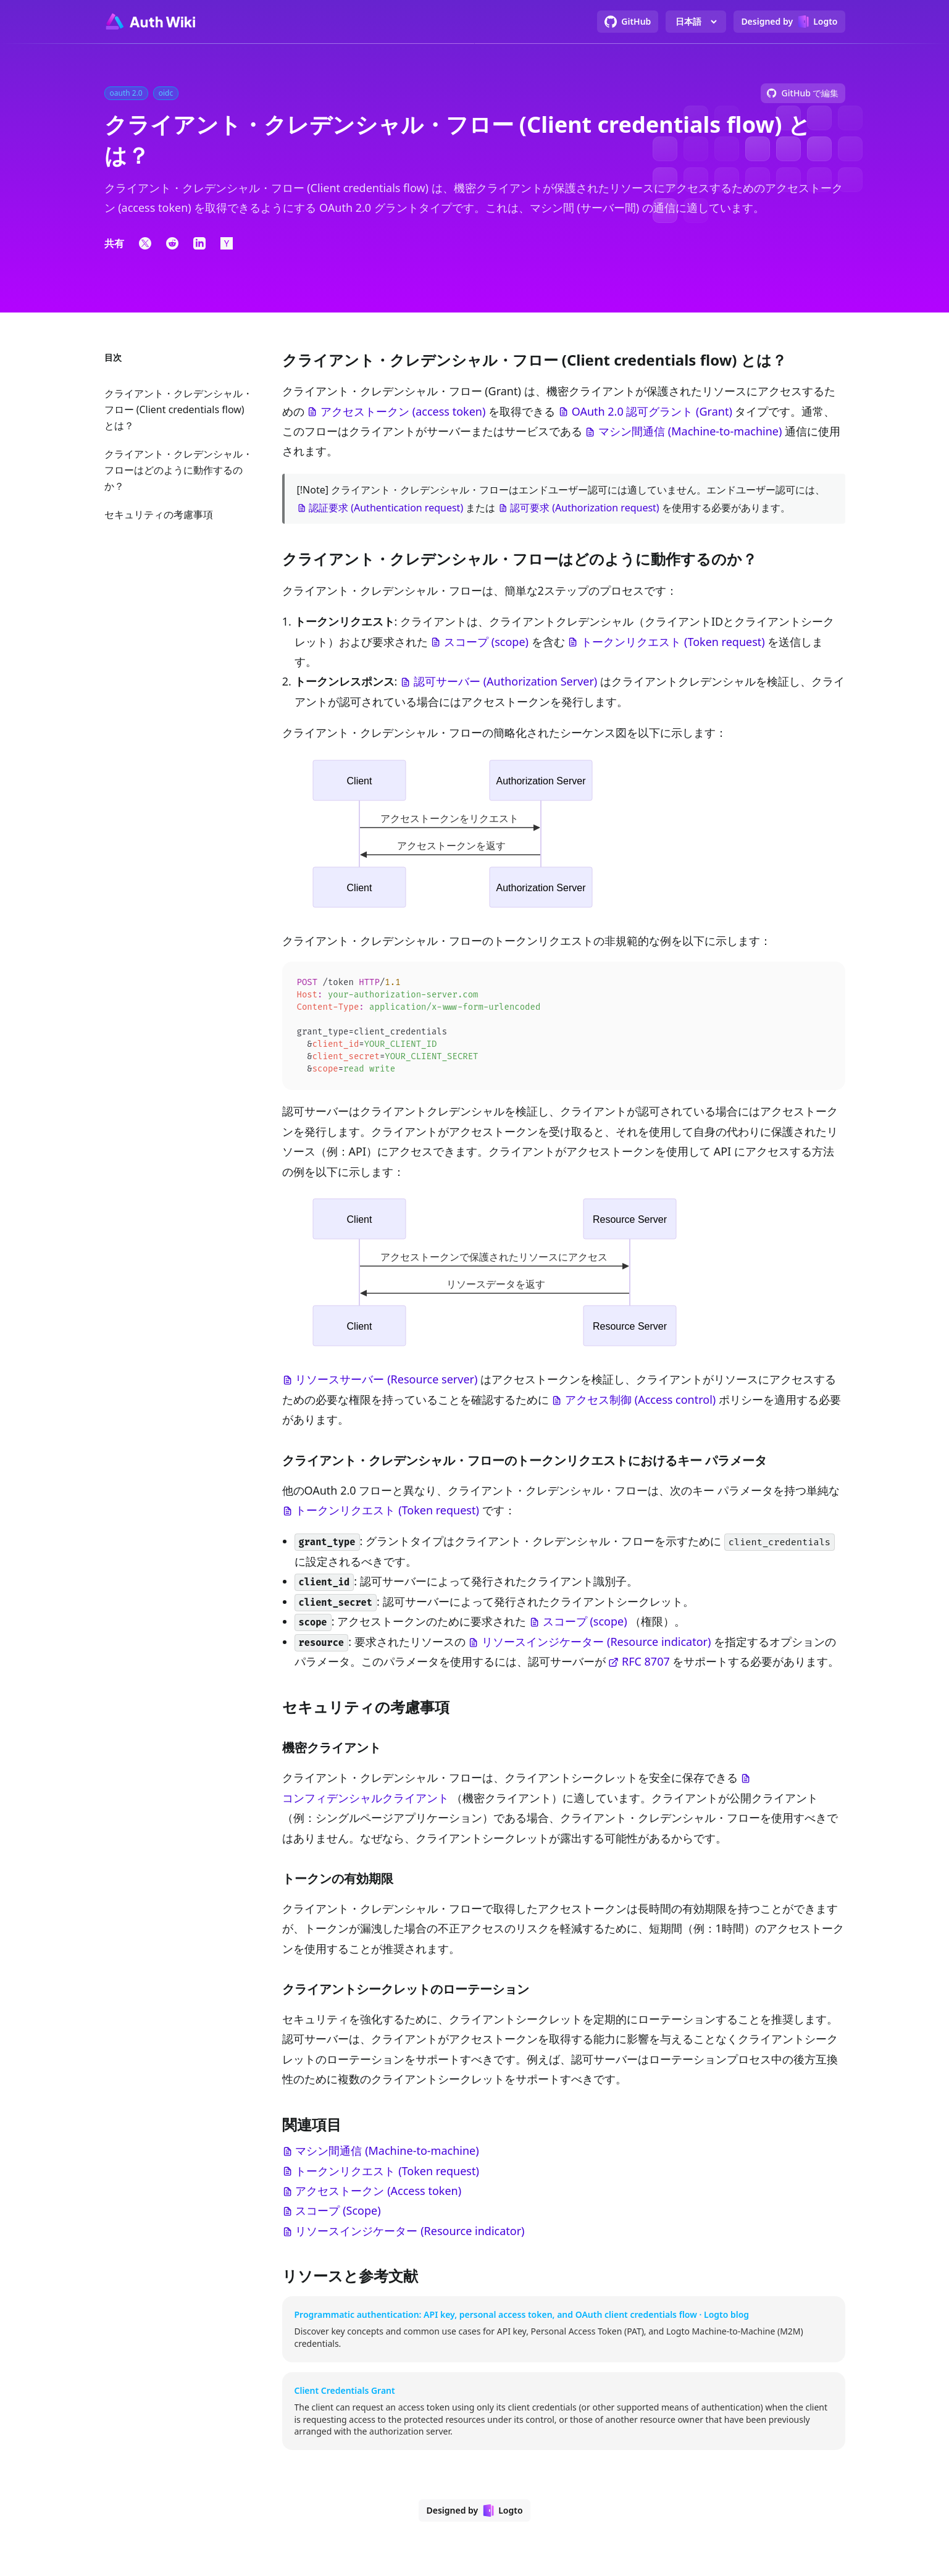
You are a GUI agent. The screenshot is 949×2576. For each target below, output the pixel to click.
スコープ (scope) (486, 641)
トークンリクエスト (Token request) (672, 641)
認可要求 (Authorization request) (584, 507)
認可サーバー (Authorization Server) (505, 681)
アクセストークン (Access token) (378, 2195)
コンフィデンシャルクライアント (365, 1802)
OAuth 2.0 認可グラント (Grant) (652, 411)
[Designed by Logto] (789, 21)
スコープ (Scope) (337, 2215)
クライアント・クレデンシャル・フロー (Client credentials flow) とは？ (178, 409)
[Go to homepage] (150, 21)
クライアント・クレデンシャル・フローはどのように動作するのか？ (178, 470)
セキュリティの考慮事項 (158, 514)
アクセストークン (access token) (402, 411)
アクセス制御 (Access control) (640, 1404)
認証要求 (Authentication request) (386, 507)
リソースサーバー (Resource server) (386, 1384)
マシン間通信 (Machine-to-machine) (690, 431)
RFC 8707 (646, 1666)
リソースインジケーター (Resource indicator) (596, 1646)
